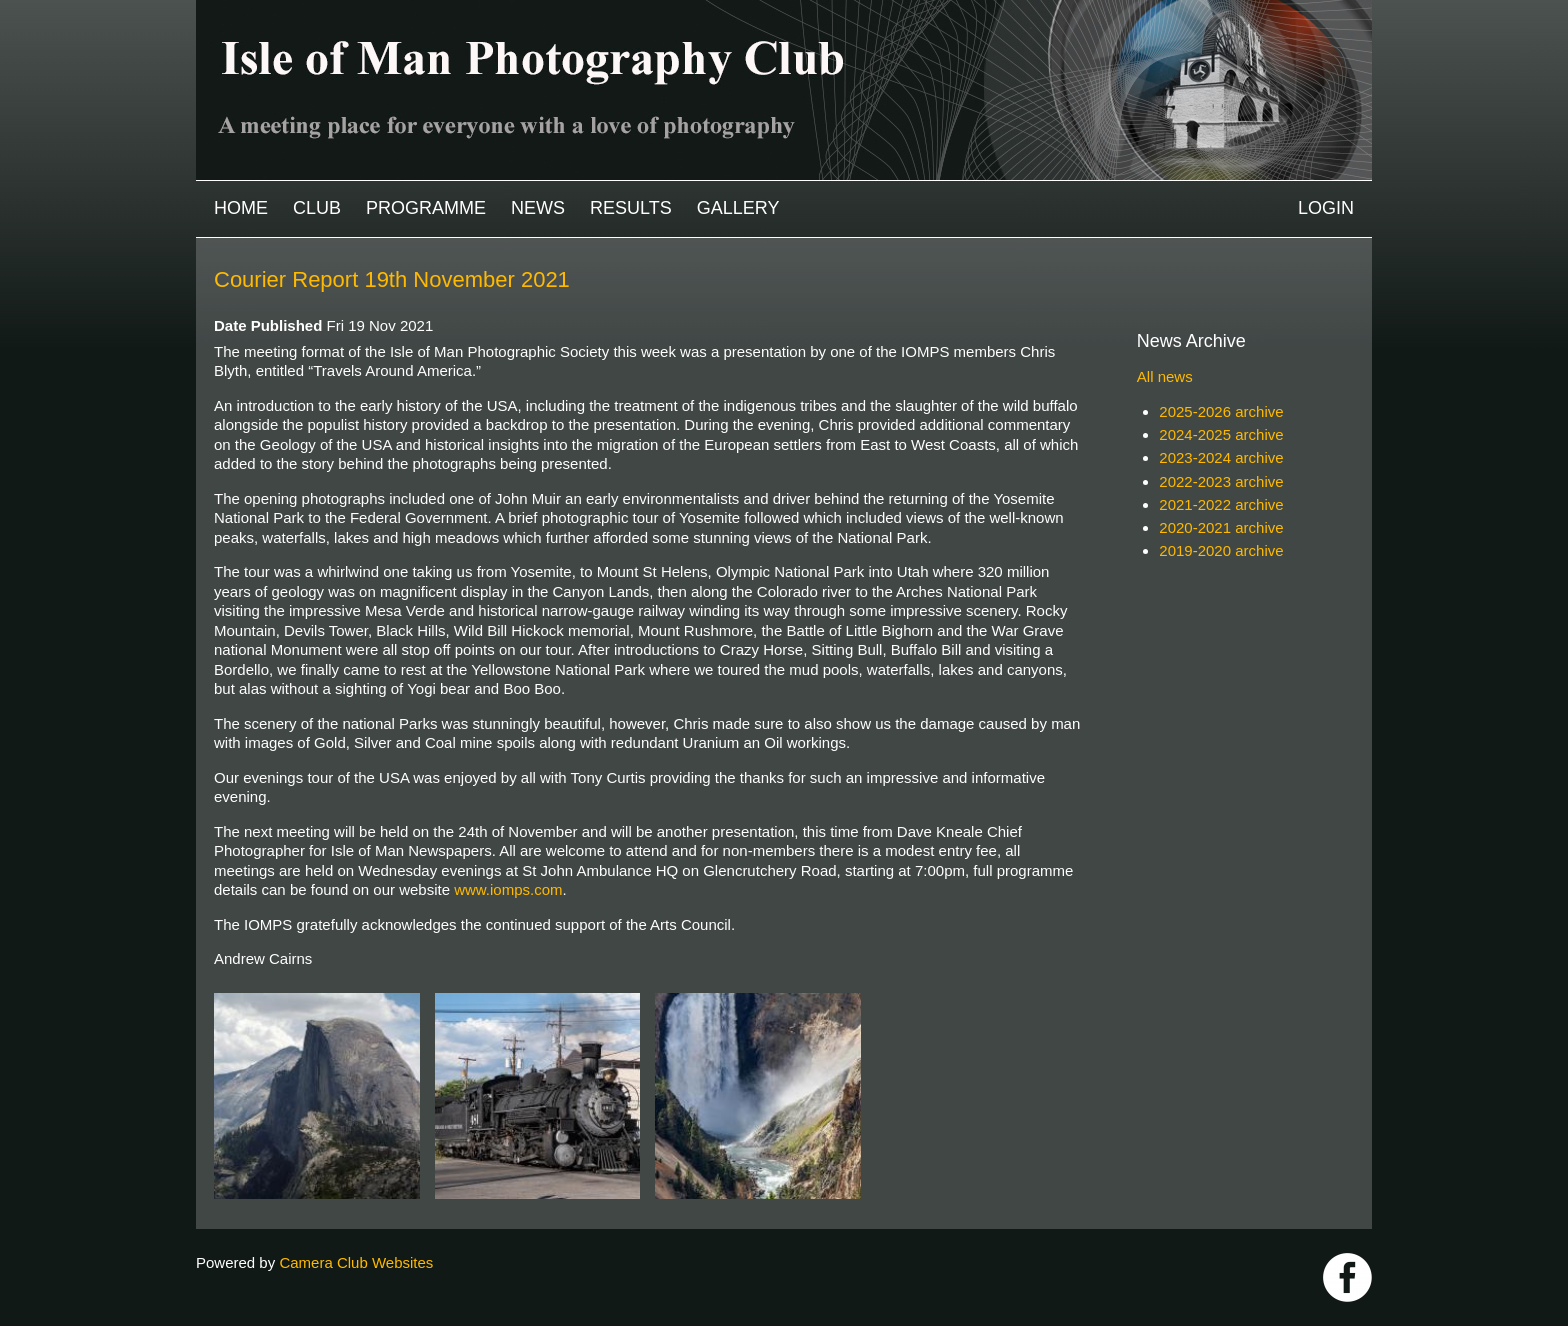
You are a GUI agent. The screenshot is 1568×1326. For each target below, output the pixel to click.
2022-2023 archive (1221, 481)
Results (631, 208)
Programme (426, 208)
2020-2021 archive (1221, 527)
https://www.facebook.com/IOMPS (1347, 1277)
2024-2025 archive (1221, 434)
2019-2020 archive (1221, 550)
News (538, 208)
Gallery (738, 208)
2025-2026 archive (1221, 411)
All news (1165, 376)
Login (1326, 208)
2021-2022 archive (1221, 504)
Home (241, 208)
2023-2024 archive (1221, 457)
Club (317, 208)
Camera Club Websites (356, 1262)
